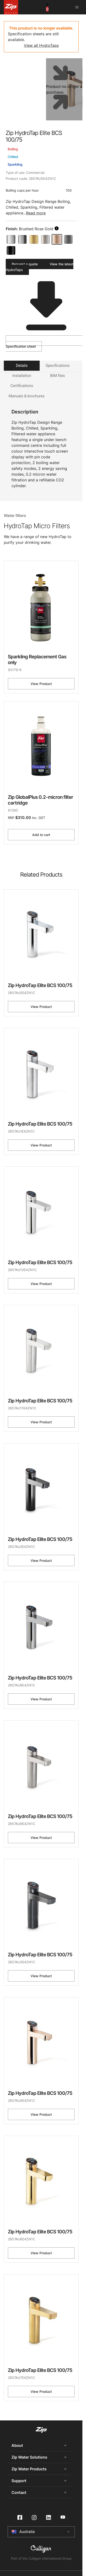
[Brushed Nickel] (45, 239)
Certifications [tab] (21, 385)
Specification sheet (43, 341)
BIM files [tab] (57, 375)
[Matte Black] (11, 250)
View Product (41, 684)
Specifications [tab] (58, 365)
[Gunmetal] (68, 239)
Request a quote (25, 264)
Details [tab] (22, 365)
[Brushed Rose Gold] (57, 239)
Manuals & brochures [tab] (26, 396)
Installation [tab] (21, 375)
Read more (36, 213)
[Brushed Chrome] (22, 239)
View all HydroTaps (41, 45)
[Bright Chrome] (11, 239)
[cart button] (47, 7)
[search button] (56, 228)
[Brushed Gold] (34, 239)
